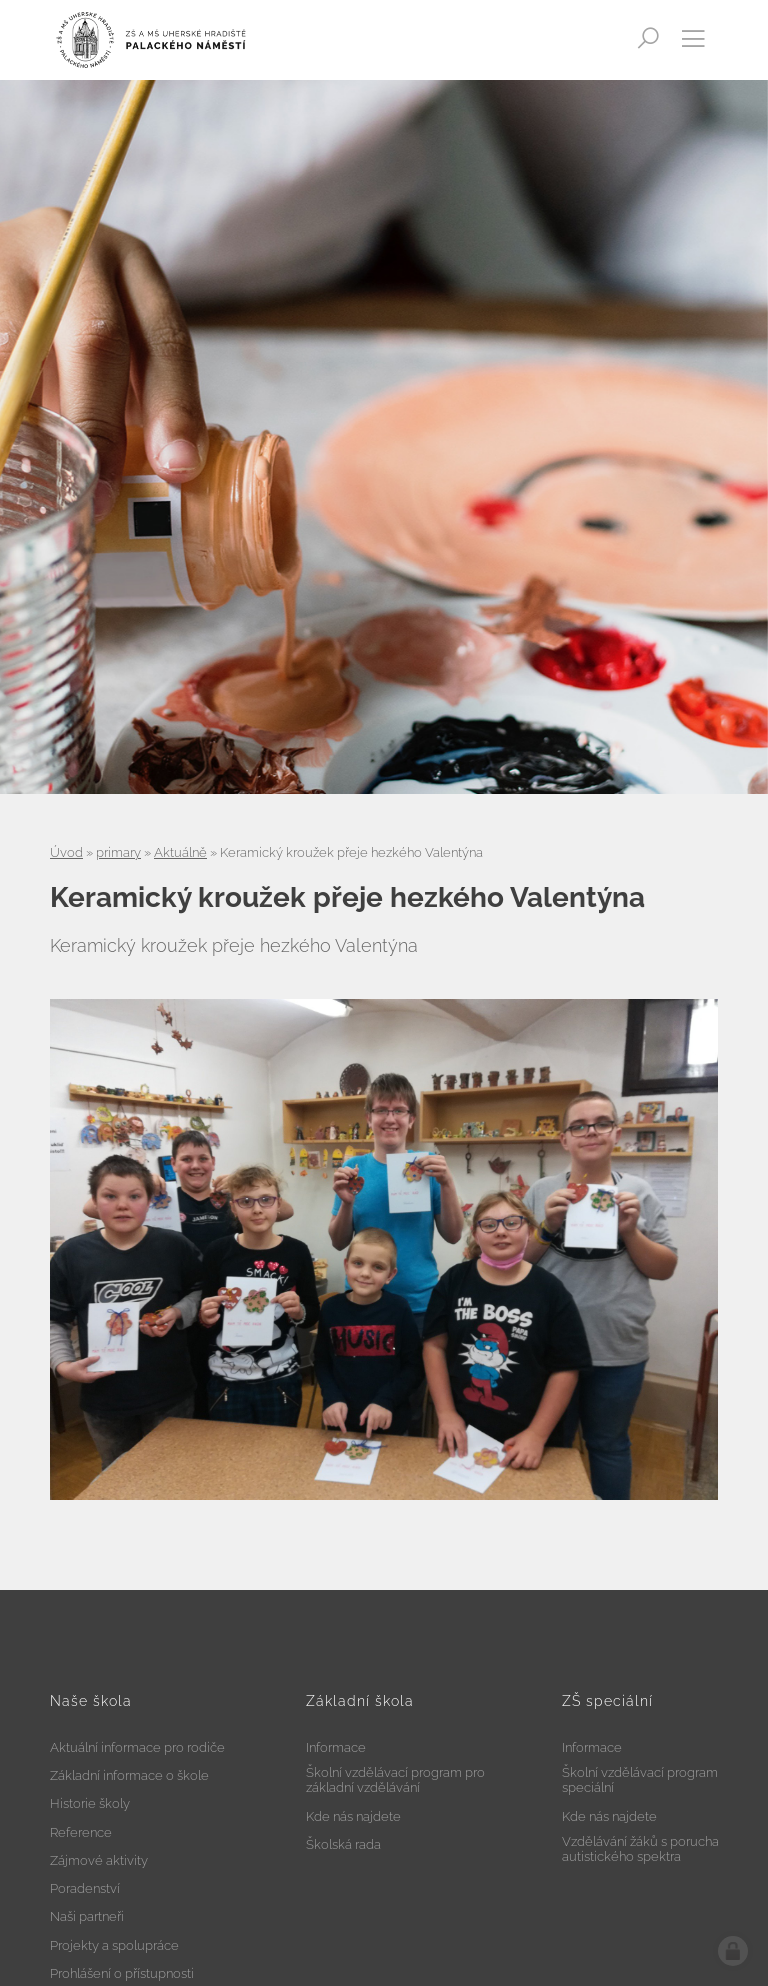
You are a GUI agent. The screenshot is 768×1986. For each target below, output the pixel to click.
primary (118, 852)
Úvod (66, 852)
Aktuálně (180, 852)
